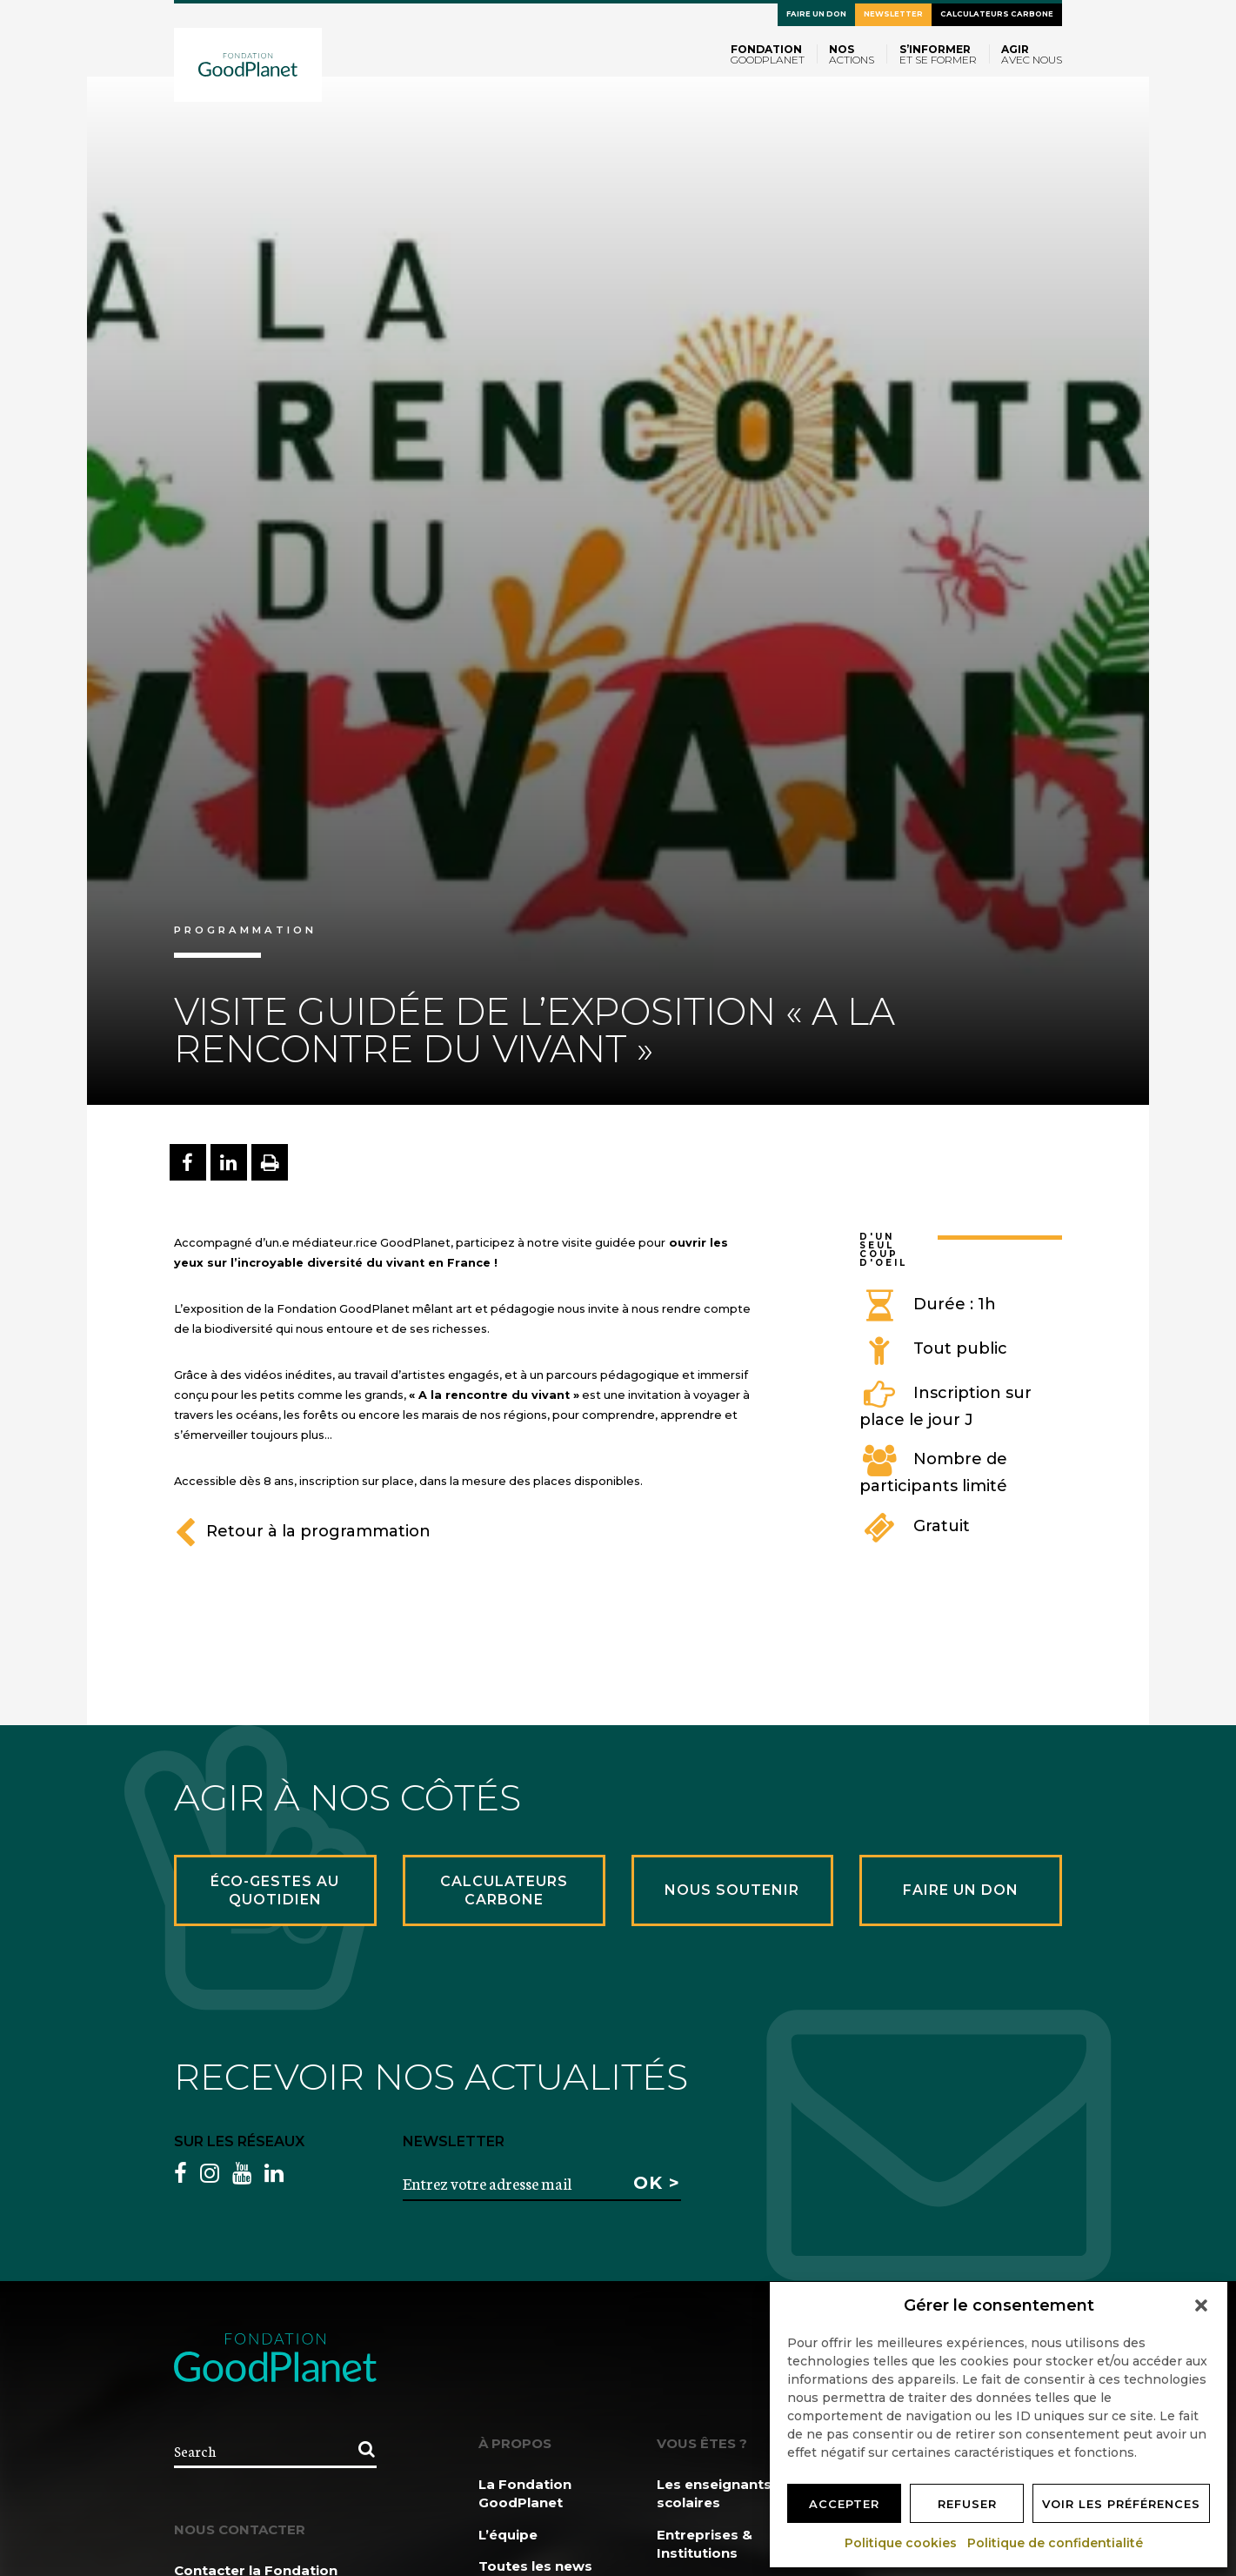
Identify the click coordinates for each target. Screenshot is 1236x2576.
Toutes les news (535, 2566)
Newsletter (893, 14)
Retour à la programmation (302, 1531)
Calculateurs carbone (996, 14)
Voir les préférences (1121, 2504)
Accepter (844, 2504)
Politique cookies (902, 2543)
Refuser (967, 2504)
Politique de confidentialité (1056, 2543)
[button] (1201, 2305)
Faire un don (816, 14)
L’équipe (508, 2534)
